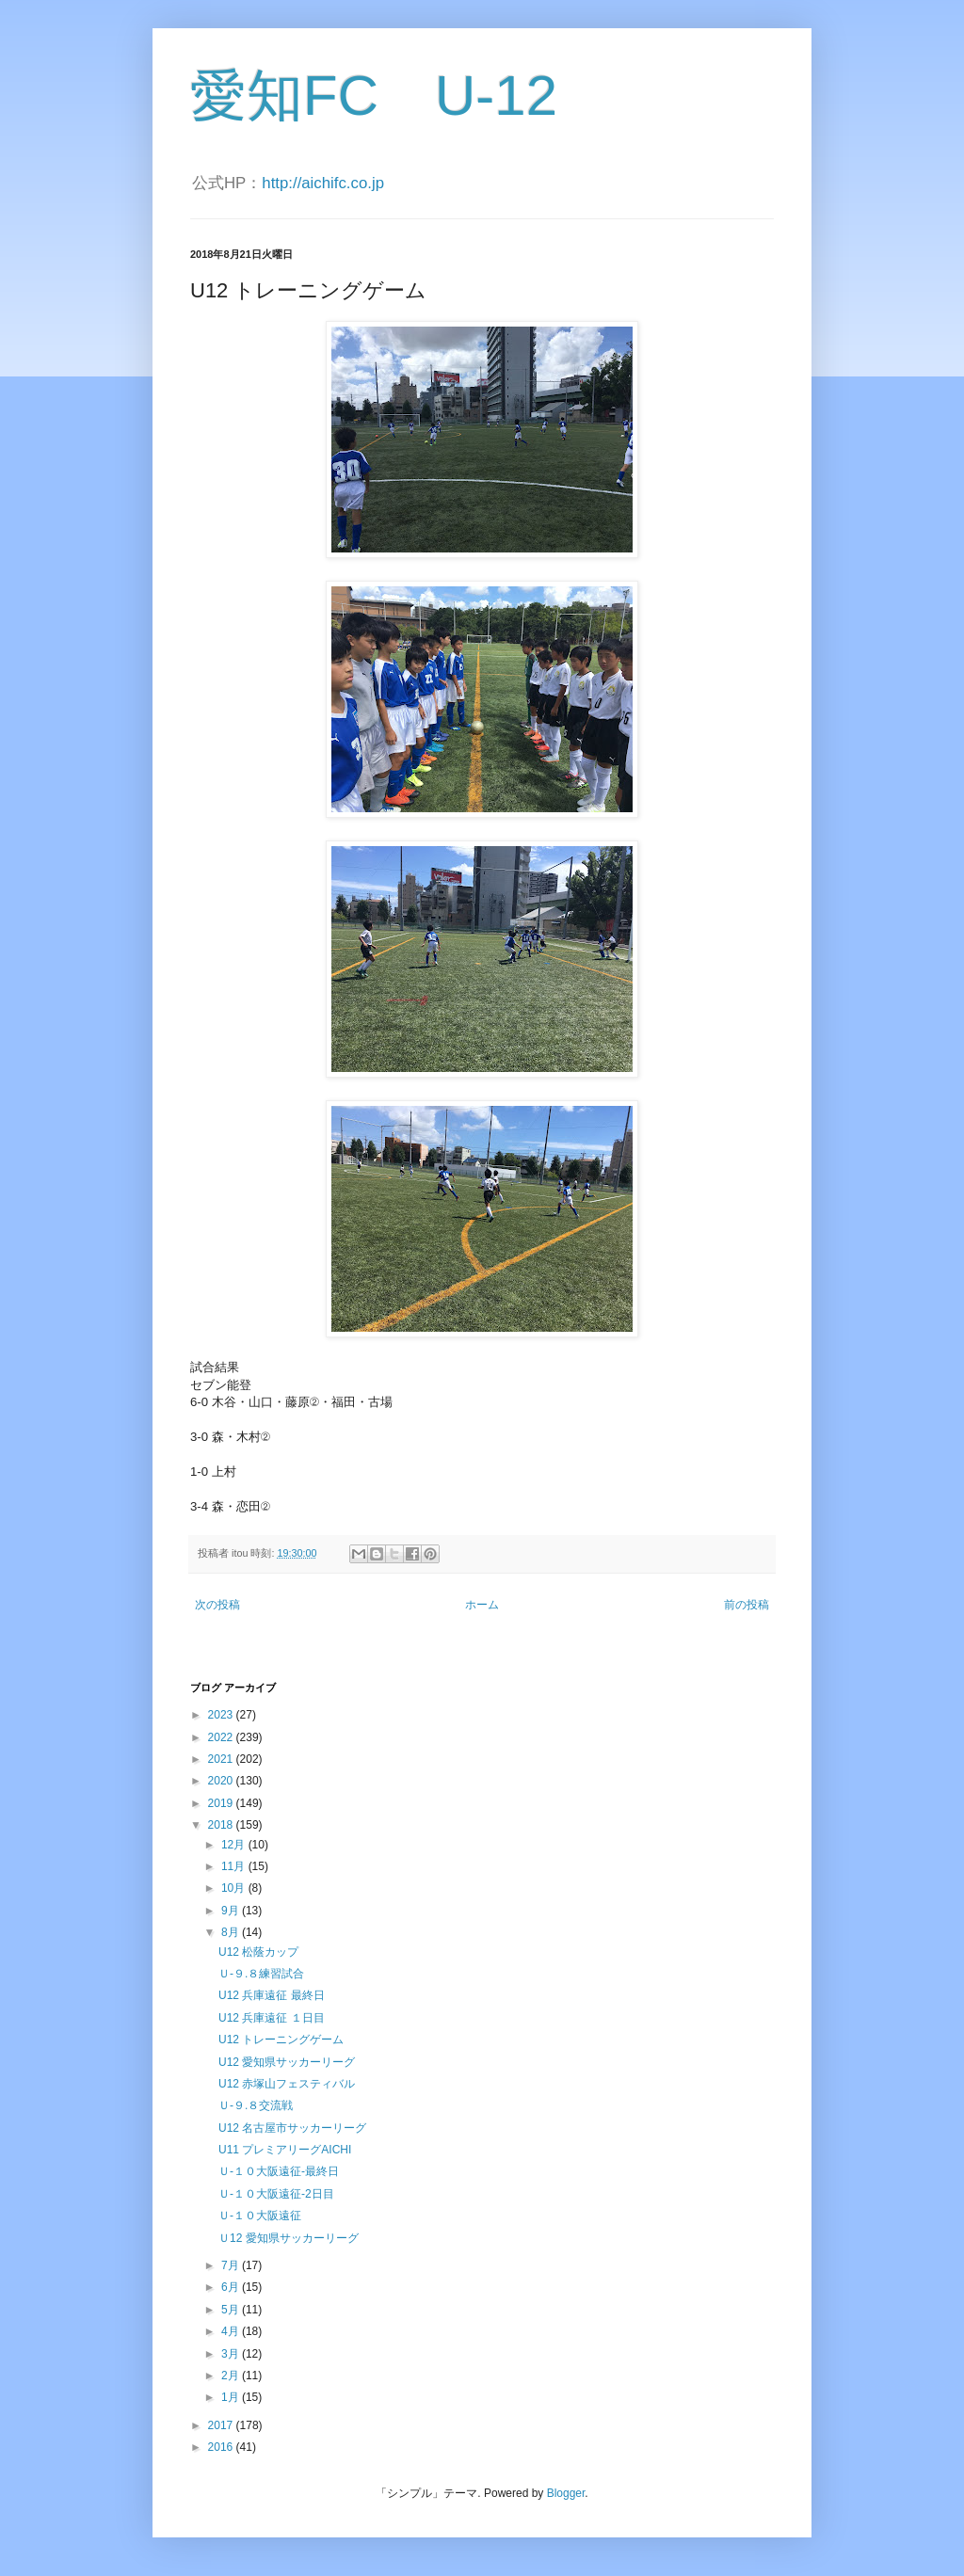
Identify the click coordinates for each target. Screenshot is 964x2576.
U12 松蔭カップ (258, 1952)
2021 (222, 1759)
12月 (235, 1844)
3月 (231, 2353)
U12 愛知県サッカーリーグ (286, 2062)
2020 (222, 1780)
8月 (231, 1932)
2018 (222, 1825)
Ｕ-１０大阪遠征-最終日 (278, 2171)
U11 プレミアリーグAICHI (284, 2149)
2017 (222, 2425)
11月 (235, 1866)
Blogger (566, 2493)
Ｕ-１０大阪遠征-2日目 (276, 2193)
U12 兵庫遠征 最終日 (271, 1995)
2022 (222, 1737)
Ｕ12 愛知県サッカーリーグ (288, 2238)
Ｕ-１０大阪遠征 (259, 2215)
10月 (235, 1888)
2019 (222, 1803)
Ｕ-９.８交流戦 (255, 2105)
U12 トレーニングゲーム (281, 2039)
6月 (231, 2287)
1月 (231, 2397)
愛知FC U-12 (373, 95)
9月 (231, 1910)
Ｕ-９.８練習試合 (261, 1973)
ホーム (482, 1604)
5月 (231, 2309)
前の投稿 (746, 1604)
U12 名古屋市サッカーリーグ (292, 2128)
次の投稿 (217, 1604)
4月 (231, 2331)
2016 (222, 2447)
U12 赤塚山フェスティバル (286, 2083)
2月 (231, 2375)
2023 (222, 1714)
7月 (231, 2265)
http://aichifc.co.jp (323, 183)
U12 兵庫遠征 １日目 (271, 2017)
